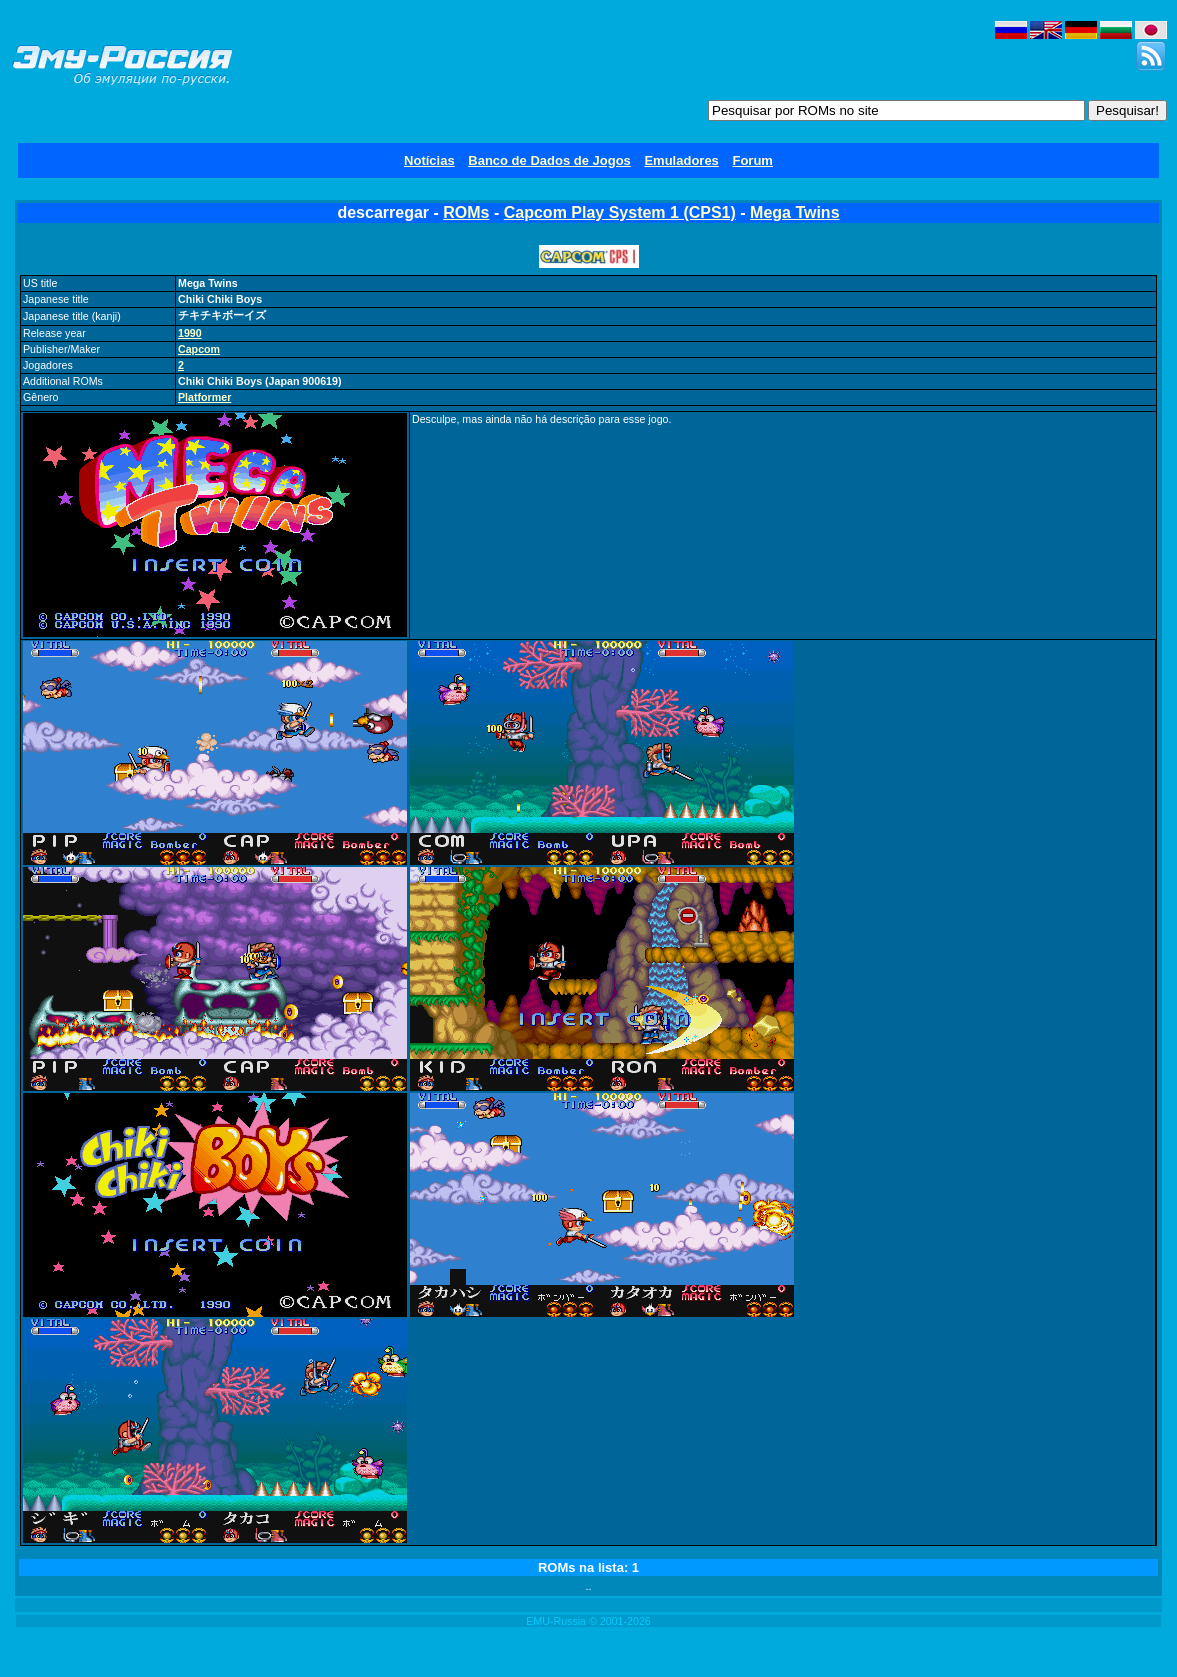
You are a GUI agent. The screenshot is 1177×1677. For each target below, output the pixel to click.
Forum (752, 160)
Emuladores (681, 160)
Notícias (429, 160)
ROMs (466, 212)
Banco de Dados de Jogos (549, 160)
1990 (190, 333)
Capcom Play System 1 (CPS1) (620, 212)
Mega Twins (795, 212)
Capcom (199, 349)
